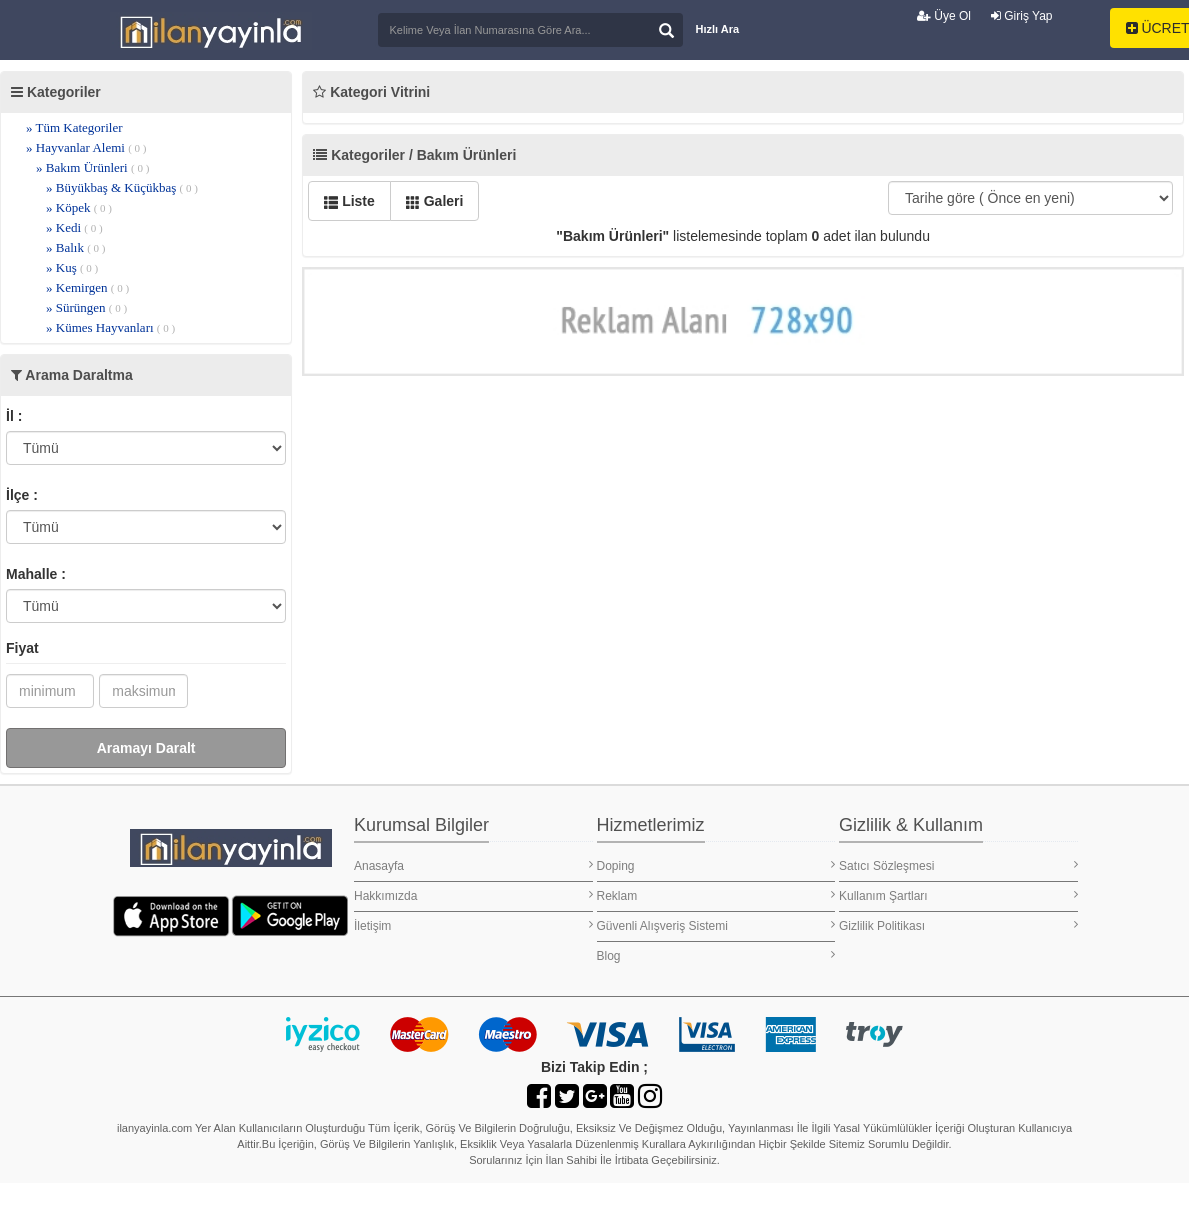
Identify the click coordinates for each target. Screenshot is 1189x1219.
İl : (14, 416)
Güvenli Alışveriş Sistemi (716, 925)
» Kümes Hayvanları (110, 327)
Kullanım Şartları (958, 895)
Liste (349, 201)
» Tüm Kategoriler (74, 127)
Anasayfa (473, 865)
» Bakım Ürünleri (92, 167)
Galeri (435, 201)
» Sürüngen (86, 307)
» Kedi (74, 227)
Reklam (716, 895)
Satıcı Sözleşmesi (958, 865)
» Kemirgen (87, 287)
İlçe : (22, 495)
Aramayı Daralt (146, 748)
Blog (716, 955)
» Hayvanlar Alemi (86, 147)
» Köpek (79, 207)
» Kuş (72, 267)
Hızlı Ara (718, 29)
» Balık (76, 247)
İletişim (473, 925)
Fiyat (22, 648)
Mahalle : (36, 574)
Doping (716, 865)
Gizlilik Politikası (958, 925)
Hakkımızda (473, 895)
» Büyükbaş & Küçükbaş (122, 187)
